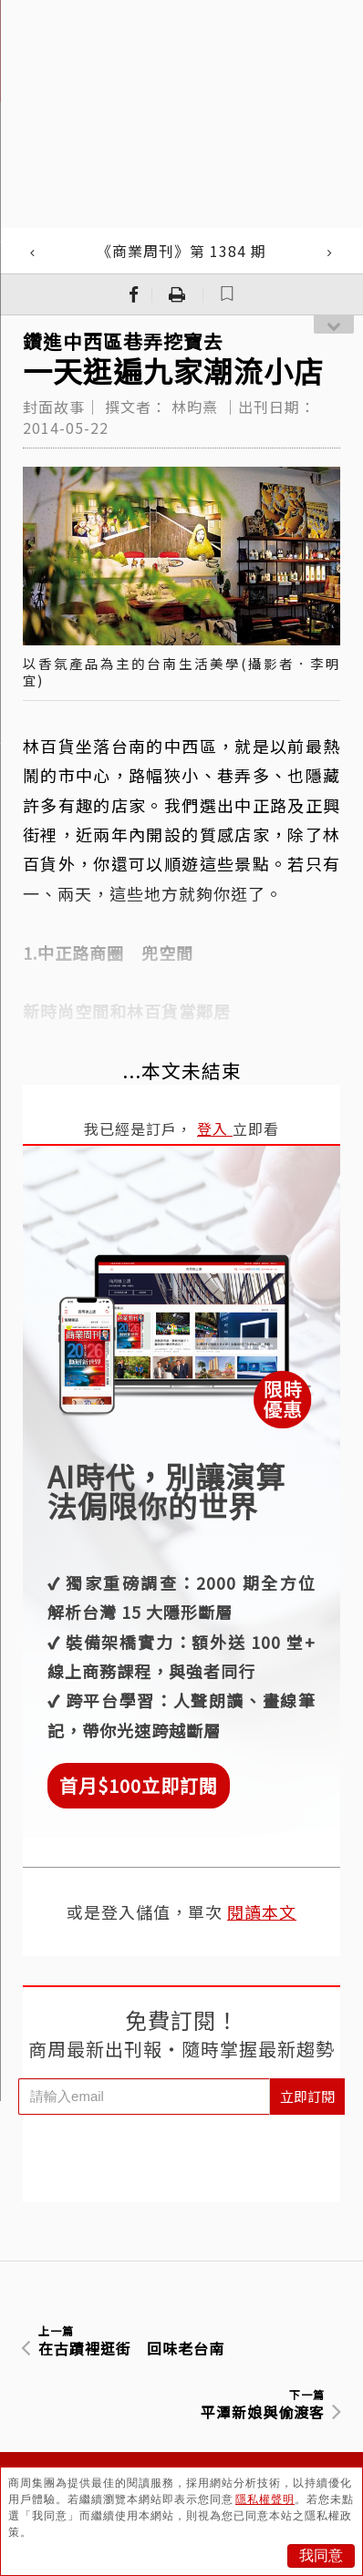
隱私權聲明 (265, 2499)
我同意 (321, 2555)
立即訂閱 (307, 2096)
